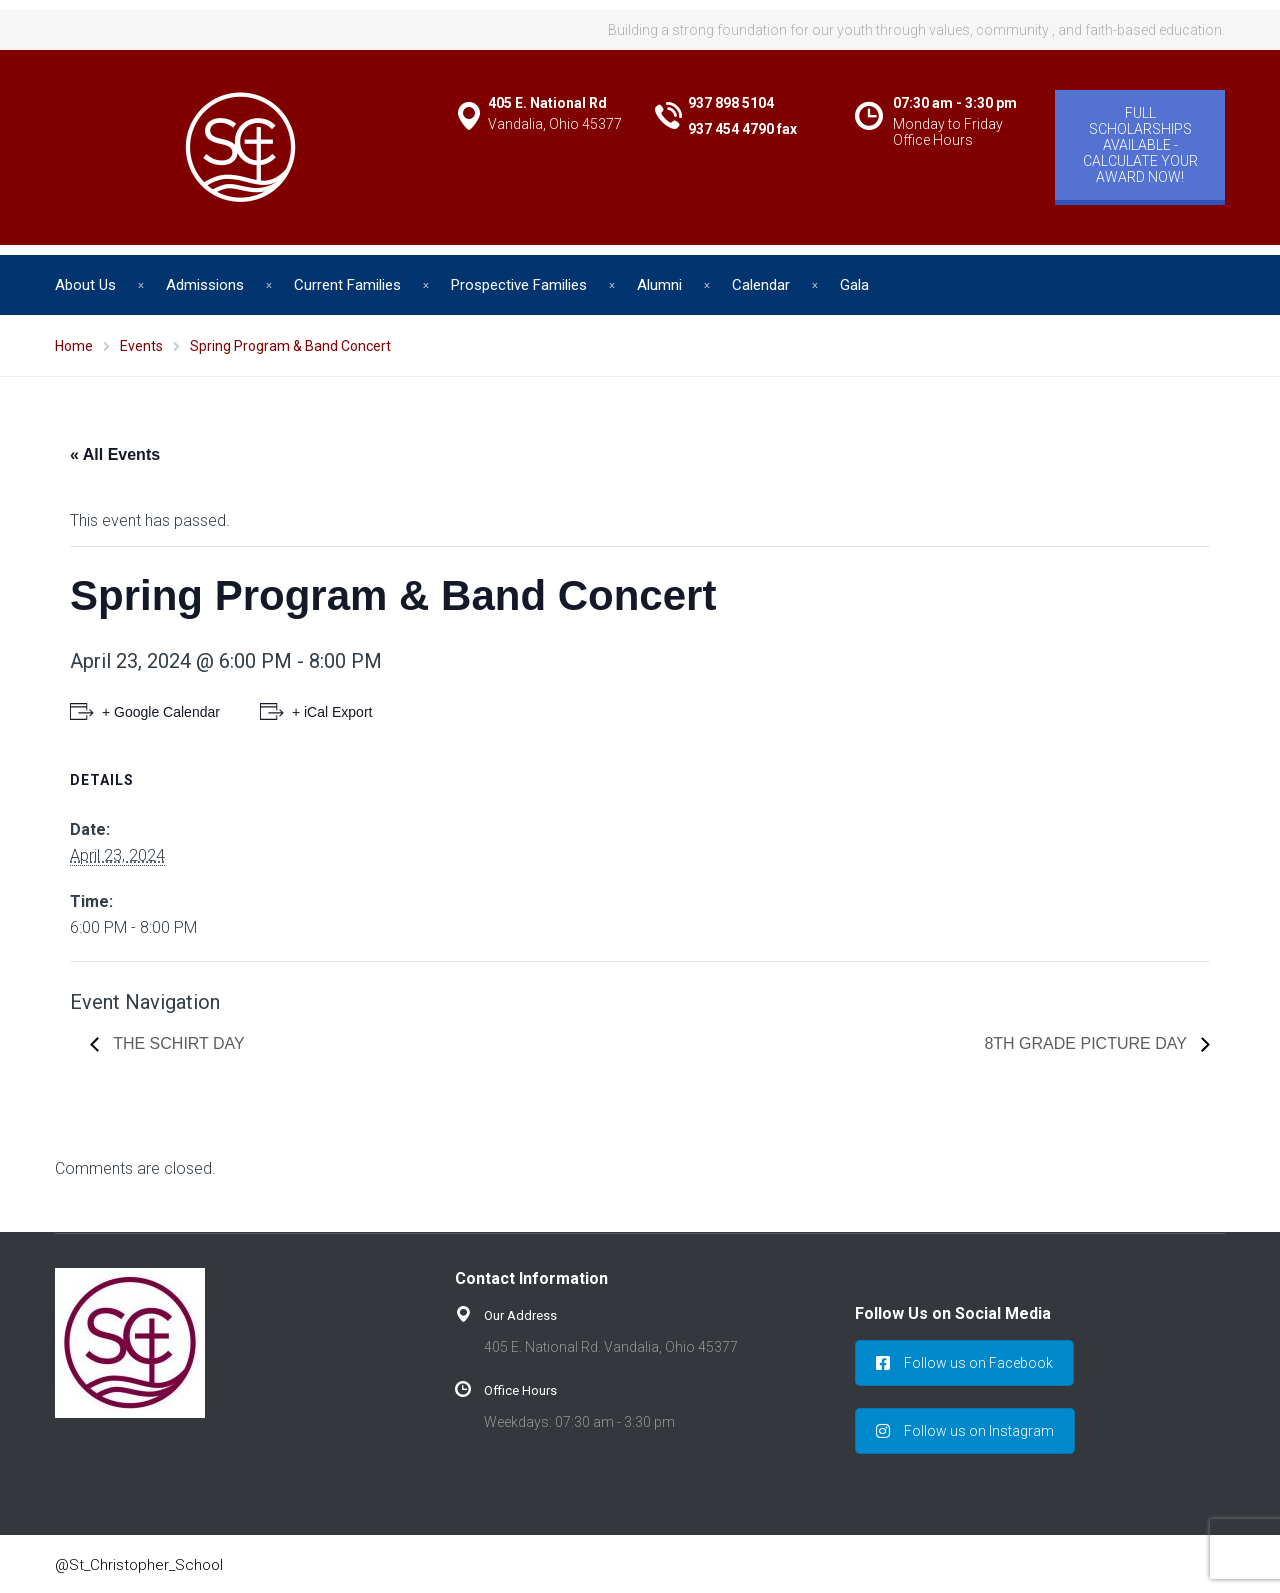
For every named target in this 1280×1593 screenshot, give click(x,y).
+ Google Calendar (161, 712)
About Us (85, 285)
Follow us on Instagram (965, 1431)
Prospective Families (519, 285)
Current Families (347, 285)
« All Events (115, 454)
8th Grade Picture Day (1087, 1043)
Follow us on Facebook (964, 1363)
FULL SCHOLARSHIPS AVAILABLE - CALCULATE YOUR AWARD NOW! (1140, 145)
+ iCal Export (332, 712)
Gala (854, 285)
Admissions (205, 285)
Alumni (659, 285)
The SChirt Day (177, 1043)
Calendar (761, 285)
